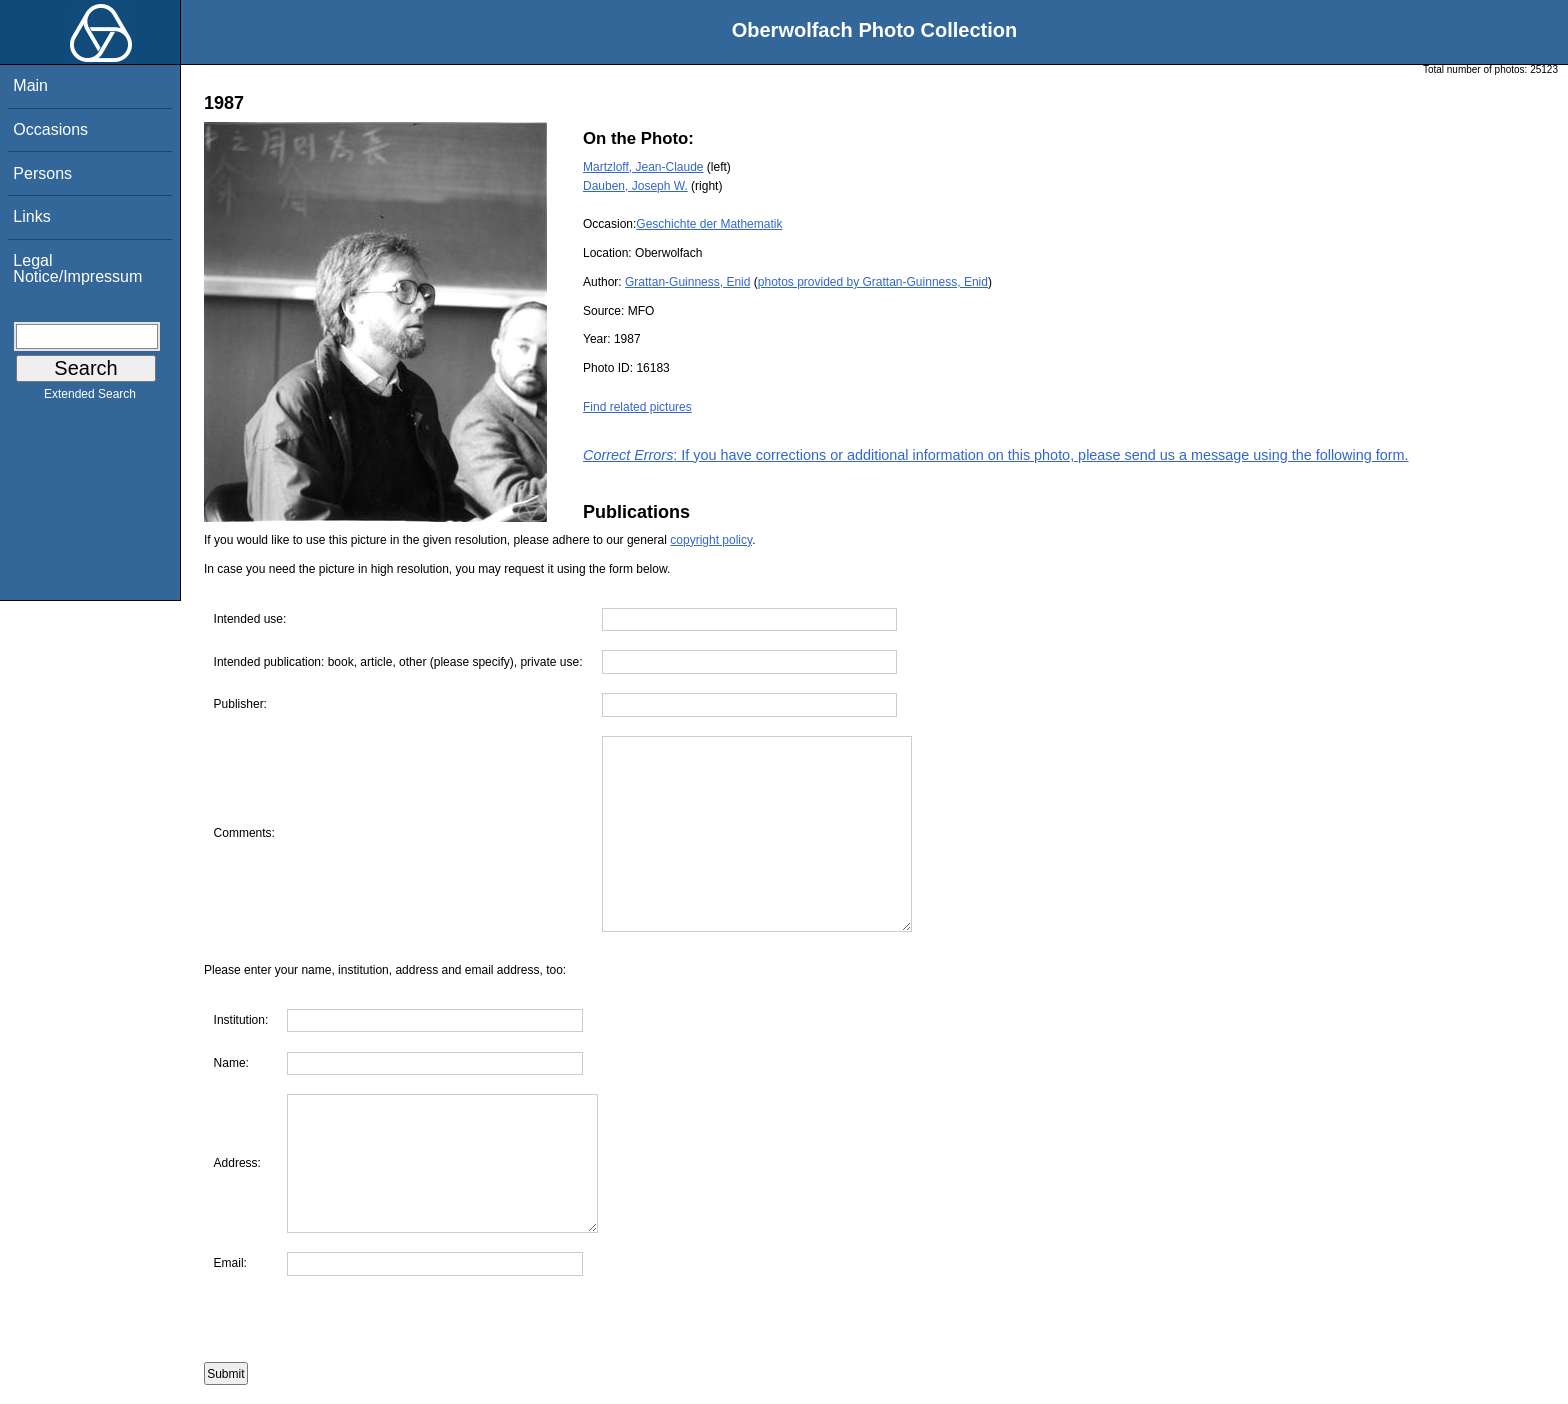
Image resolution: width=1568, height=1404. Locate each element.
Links (31, 216)
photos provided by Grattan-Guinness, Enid (873, 282)
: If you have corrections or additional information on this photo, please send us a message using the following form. (996, 455)
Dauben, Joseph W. (635, 186)
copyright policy (711, 540)
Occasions (50, 129)
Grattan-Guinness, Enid (687, 282)
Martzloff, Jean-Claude (643, 167)
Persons (42, 173)
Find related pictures (637, 407)
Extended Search (90, 398)
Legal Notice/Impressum (77, 268)
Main (30, 85)
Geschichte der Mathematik (709, 224)
